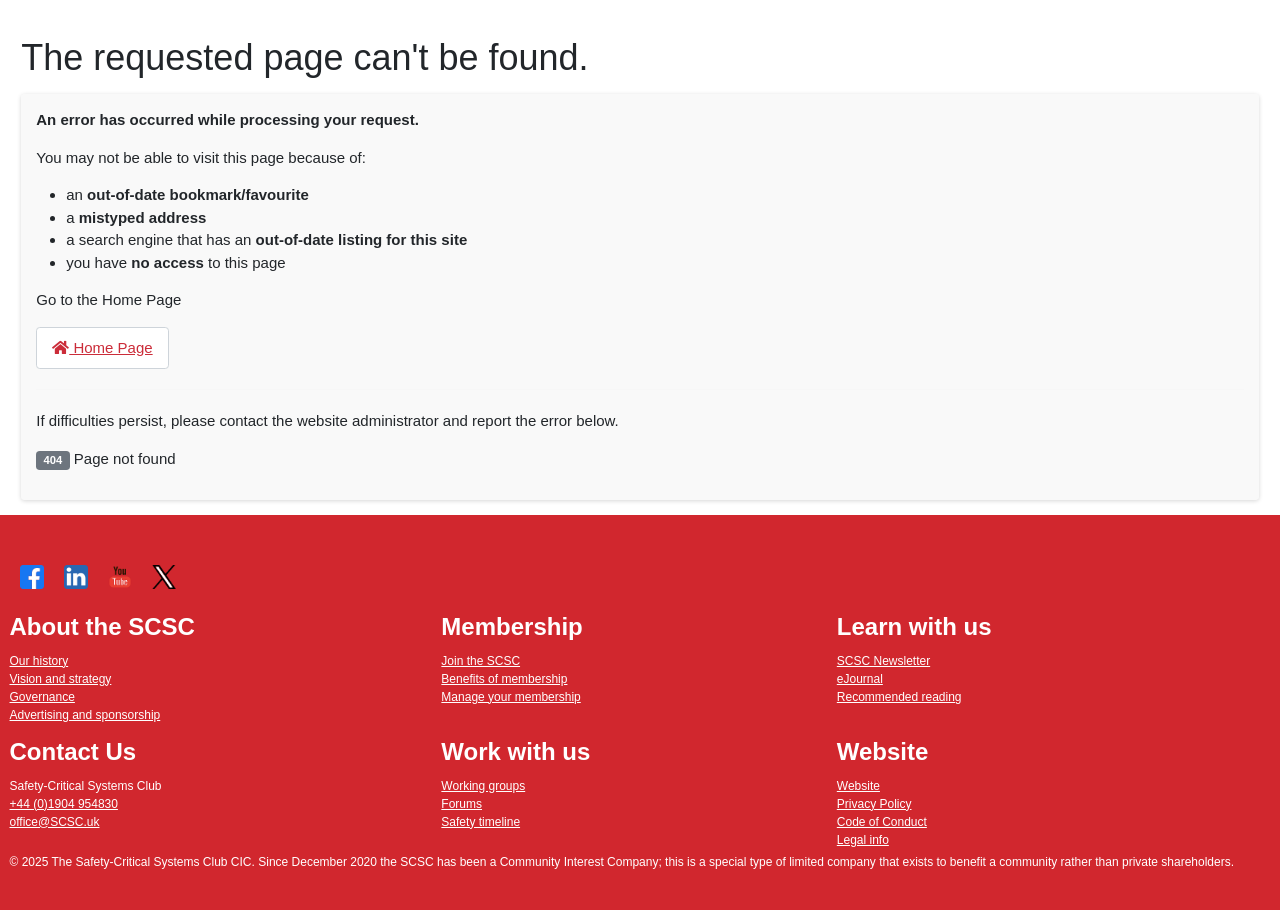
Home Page (102, 347)
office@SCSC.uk (55, 822)
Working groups (483, 786)
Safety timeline (480, 822)
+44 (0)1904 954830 (64, 804)
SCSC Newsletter (883, 661)
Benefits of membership (504, 679)
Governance (42, 697)
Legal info (863, 840)
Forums (461, 804)
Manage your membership (510, 697)
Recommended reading (899, 697)
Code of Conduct (882, 822)
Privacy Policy (874, 804)
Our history (39, 661)
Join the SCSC (480, 661)
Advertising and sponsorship (85, 715)
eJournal (860, 679)
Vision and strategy (61, 679)
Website (858, 786)
